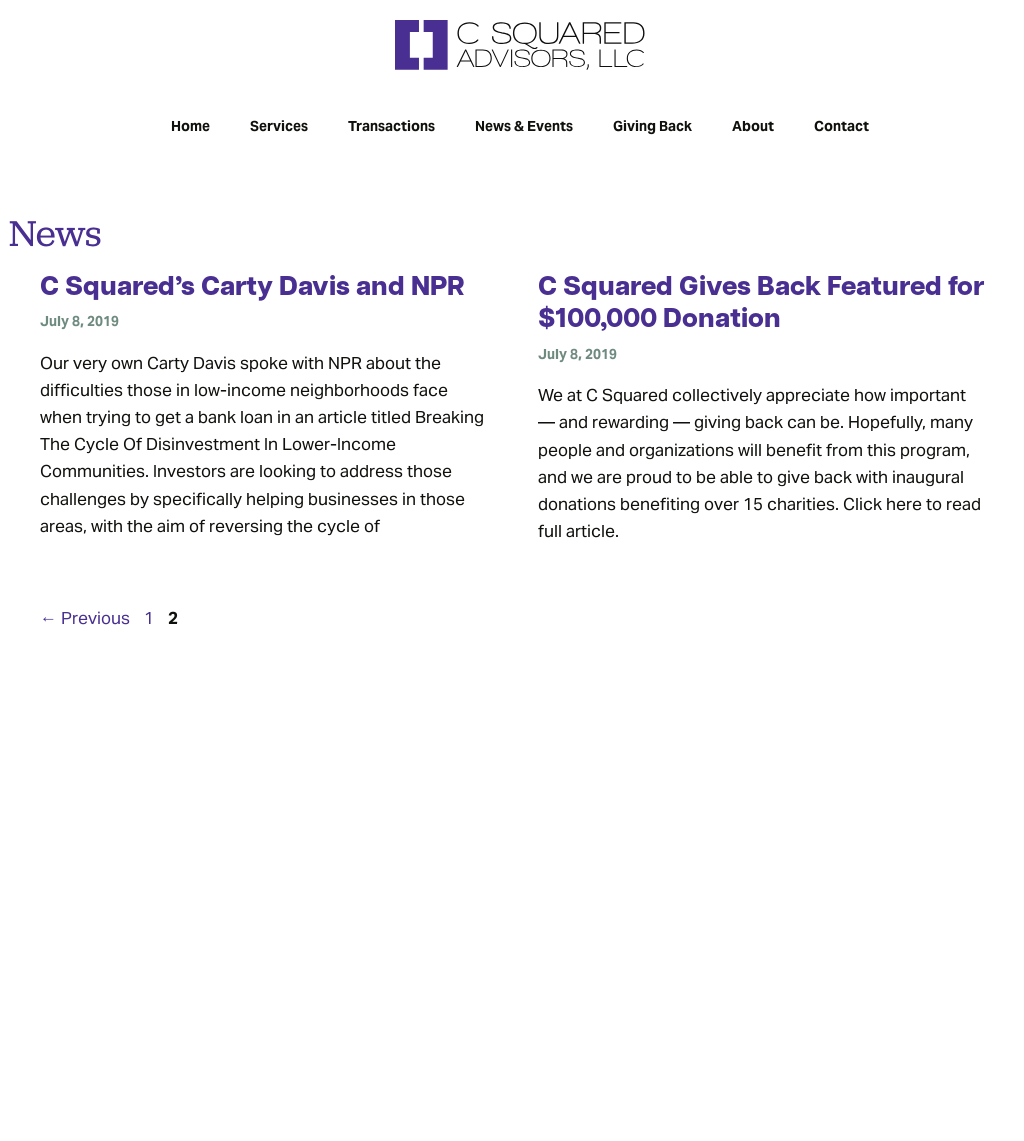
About (753, 124)
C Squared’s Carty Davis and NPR (252, 288)
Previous (85, 616)
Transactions (391, 124)
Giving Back (652, 124)
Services (279, 124)
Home (190, 124)
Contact (841, 124)
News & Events (524, 124)
